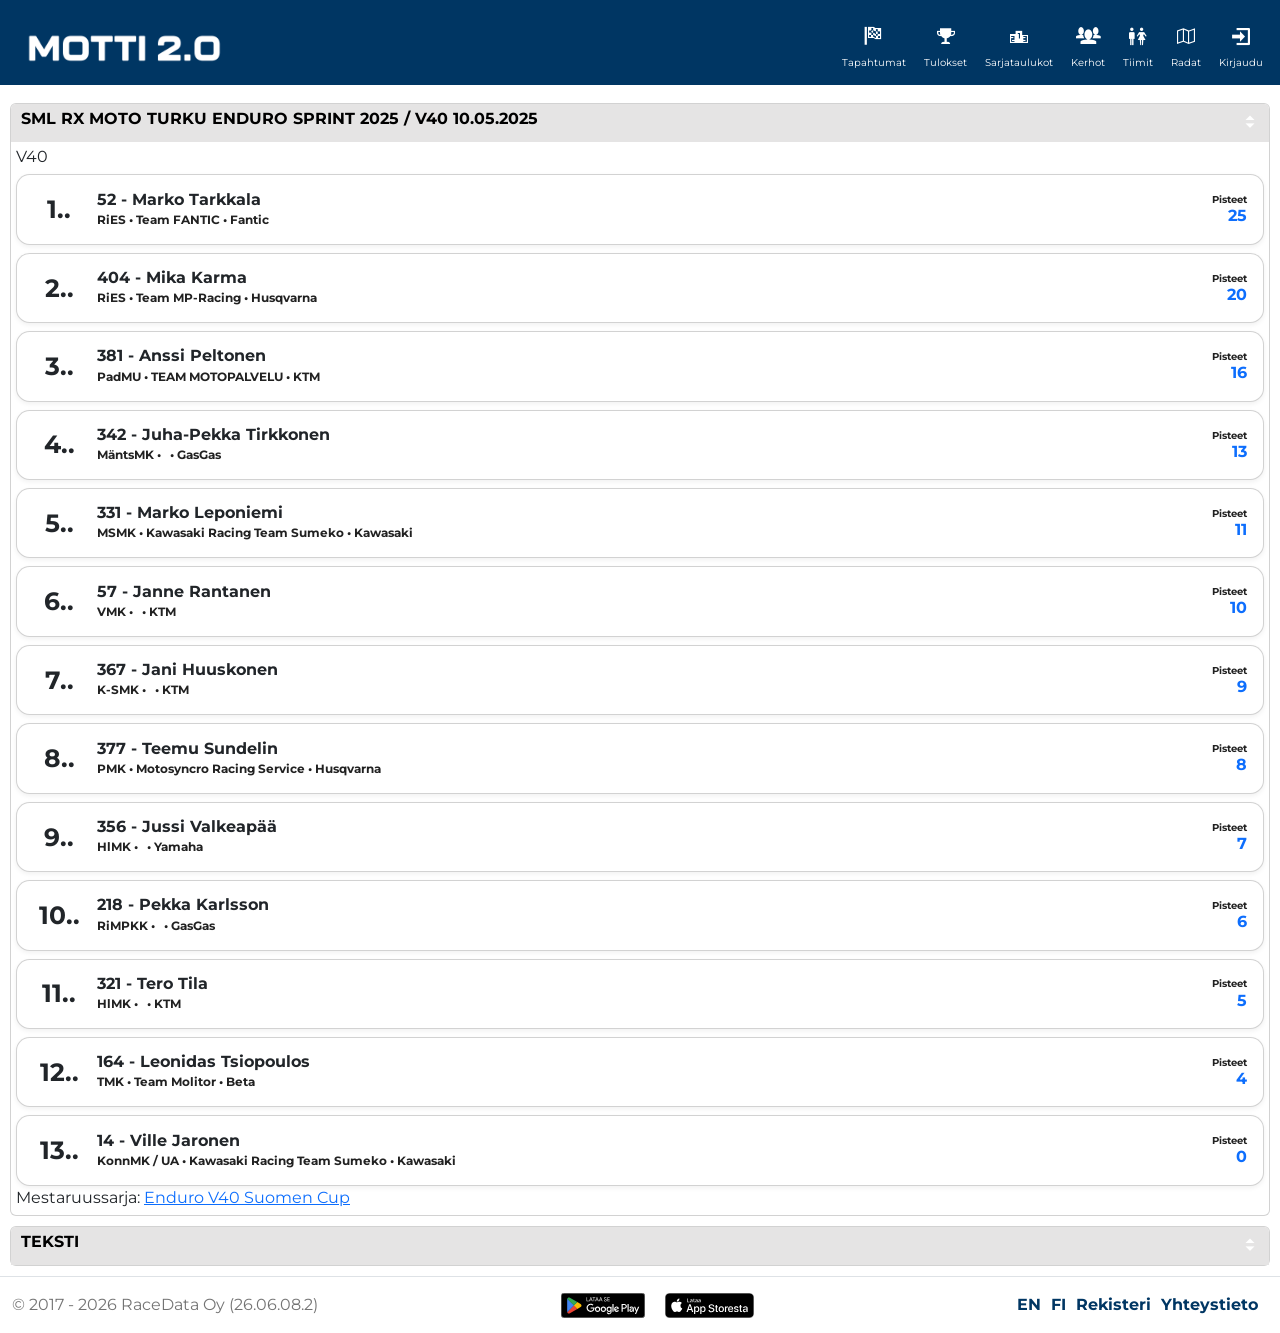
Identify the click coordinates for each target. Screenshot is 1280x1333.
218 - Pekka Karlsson (183, 905)
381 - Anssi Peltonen (181, 356)
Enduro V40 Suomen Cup (247, 1197)
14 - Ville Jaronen (168, 1141)
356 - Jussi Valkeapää (187, 827)
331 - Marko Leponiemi (190, 513)
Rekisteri (1113, 1304)
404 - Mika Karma (172, 278)
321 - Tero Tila (152, 984)
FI (1058, 1304)
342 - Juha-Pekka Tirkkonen (213, 435)
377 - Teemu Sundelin (187, 749)
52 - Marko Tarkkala (179, 200)
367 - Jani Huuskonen (187, 670)
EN (1029, 1304)
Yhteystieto (1209, 1304)
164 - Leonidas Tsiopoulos (203, 1062)
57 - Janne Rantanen (184, 592)
